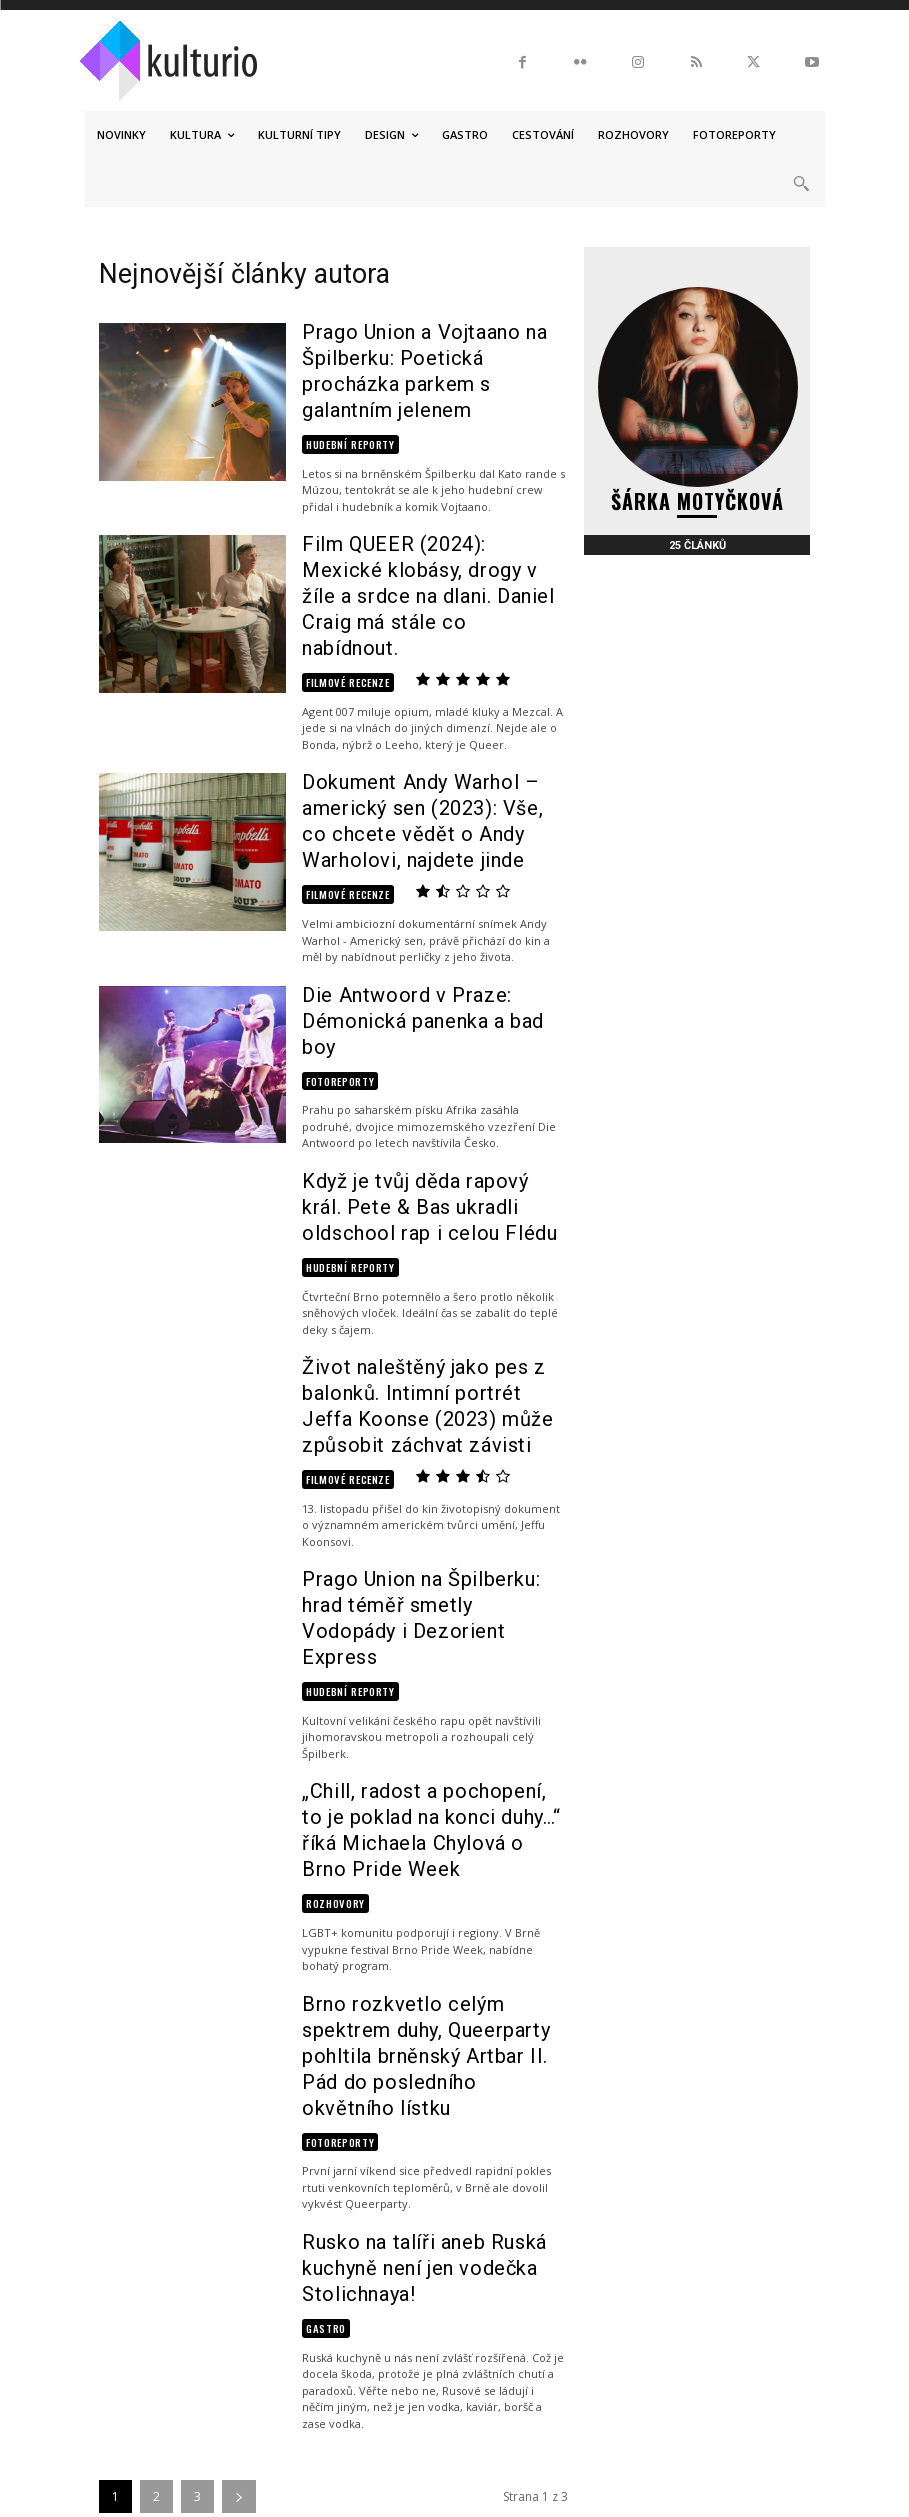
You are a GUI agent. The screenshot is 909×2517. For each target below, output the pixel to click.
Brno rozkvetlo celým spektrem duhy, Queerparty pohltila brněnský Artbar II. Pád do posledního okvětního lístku (432, 1771)
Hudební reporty (345, 397)
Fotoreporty (336, 921)
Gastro (323, 1971)
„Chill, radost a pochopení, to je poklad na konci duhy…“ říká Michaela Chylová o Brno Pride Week (432, 1593)
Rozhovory (332, 1641)
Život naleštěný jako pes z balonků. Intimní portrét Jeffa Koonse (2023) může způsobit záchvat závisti (424, 1238)
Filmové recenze (341, 575)
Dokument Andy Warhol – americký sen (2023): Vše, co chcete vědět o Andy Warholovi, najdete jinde (422, 705)
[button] (801, 183)
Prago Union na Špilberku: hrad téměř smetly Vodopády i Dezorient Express (429, 1416)
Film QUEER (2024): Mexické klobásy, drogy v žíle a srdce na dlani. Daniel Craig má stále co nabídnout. (427, 527)
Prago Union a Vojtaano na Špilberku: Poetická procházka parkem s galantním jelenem (428, 350)
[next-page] (239, 2140)
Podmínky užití (558, 2400)
